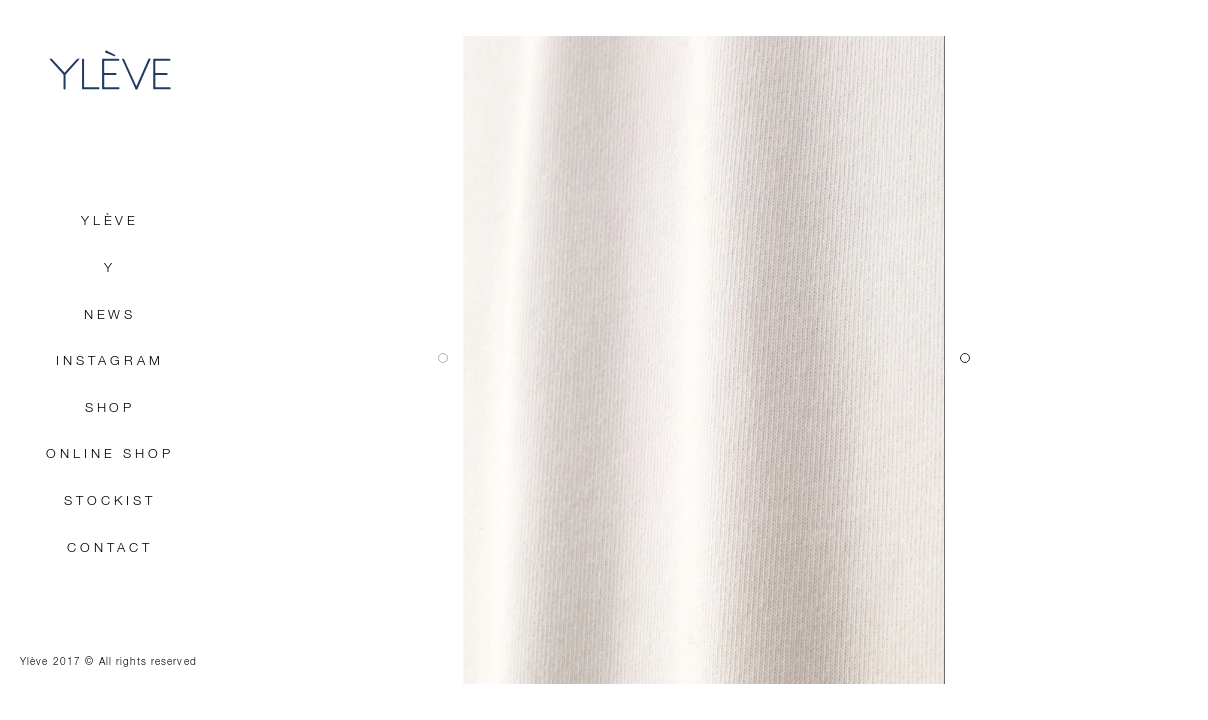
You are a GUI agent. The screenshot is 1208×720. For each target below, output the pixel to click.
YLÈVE (110, 70)
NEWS (110, 315)
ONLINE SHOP (110, 454)
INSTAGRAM (109, 361)
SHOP (110, 408)
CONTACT (109, 548)
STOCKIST (109, 501)
